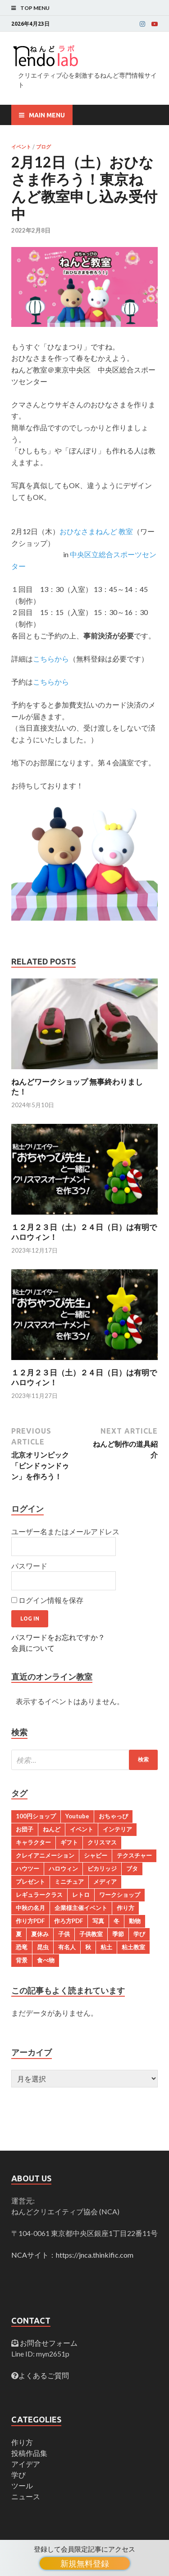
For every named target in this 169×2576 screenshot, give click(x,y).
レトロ (81, 1894)
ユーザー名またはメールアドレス (65, 1531)
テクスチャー (134, 1855)
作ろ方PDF (68, 1920)
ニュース (25, 2496)
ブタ (132, 1868)
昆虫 (43, 1947)
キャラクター (33, 1842)
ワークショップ (119, 1894)
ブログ (43, 146)
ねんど (51, 1829)
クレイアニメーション (45, 1855)
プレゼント (30, 1881)
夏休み (40, 1934)
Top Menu (35, 8)
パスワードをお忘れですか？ (58, 1637)
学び (139, 1934)
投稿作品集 (29, 2453)
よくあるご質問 (43, 2375)
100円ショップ (36, 1816)
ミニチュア (69, 1881)
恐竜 (21, 1947)
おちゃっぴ (113, 1816)
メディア (105, 1881)
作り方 (125, 1907)
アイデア (25, 2464)
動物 (135, 1920)
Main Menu (47, 115)
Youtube (77, 1816)
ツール (22, 2485)
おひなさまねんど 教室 (96, 531)
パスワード (29, 1565)
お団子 (24, 1829)
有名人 (67, 1947)
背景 (21, 1960)
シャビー (95, 1855)
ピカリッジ (102, 1868)
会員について (33, 1648)
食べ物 (46, 1960)
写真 (98, 1920)
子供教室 (91, 1934)
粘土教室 (133, 1947)
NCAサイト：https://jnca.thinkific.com (72, 2254)
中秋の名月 (30, 1907)
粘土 (106, 1947)
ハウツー (27, 1868)
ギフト (69, 1842)
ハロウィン (63, 1868)
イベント (21, 146)
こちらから (51, 658)
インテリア (117, 1829)
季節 (118, 1934)
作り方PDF (30, 1920)
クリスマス (102, 1842)
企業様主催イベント (81, 1907)
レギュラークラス (39, 1894)
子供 (64, 1934)
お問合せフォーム (48, 2342)
